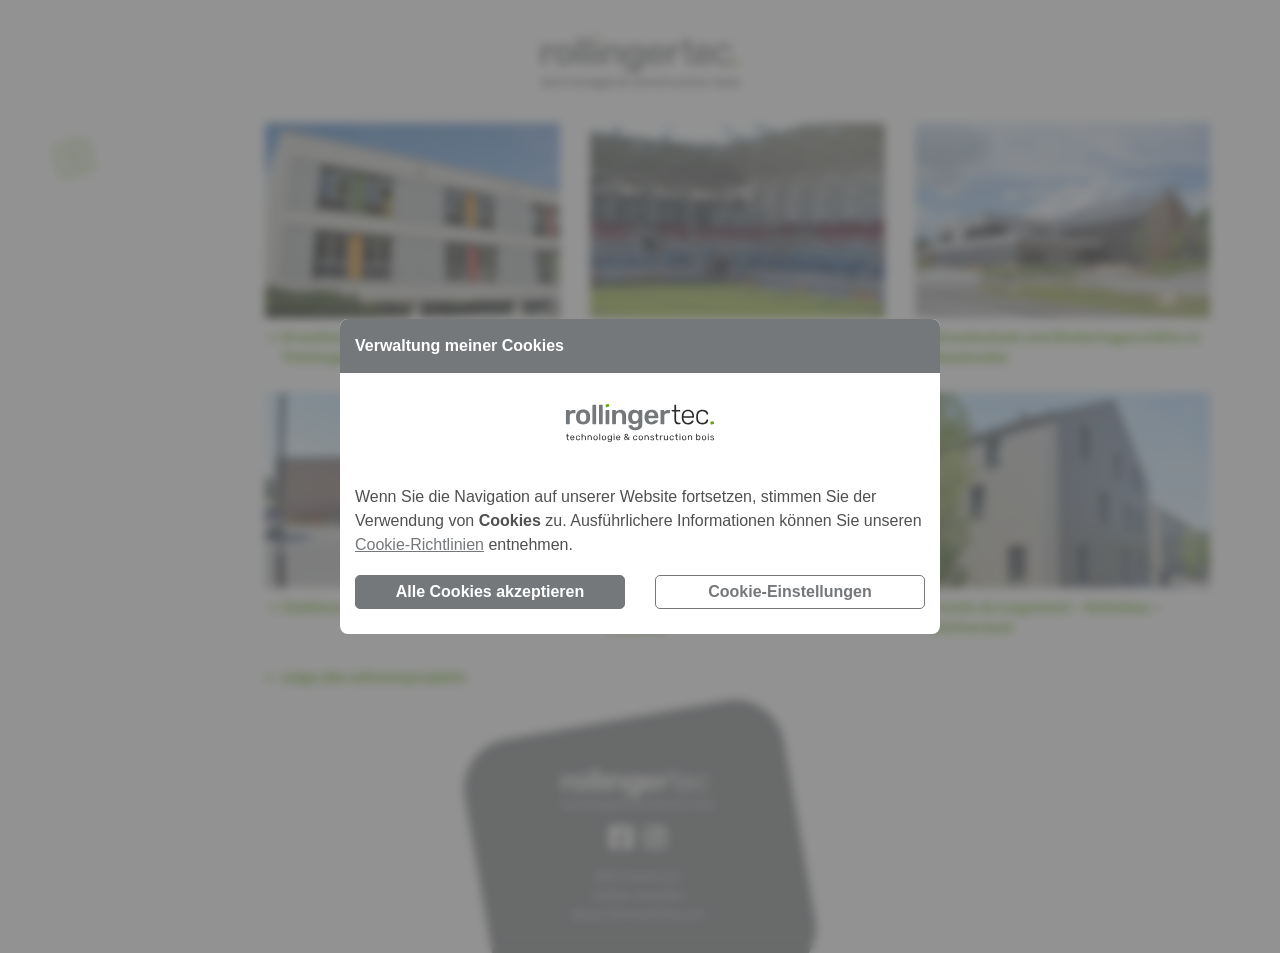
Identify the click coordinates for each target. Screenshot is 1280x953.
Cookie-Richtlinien (419, 544)
